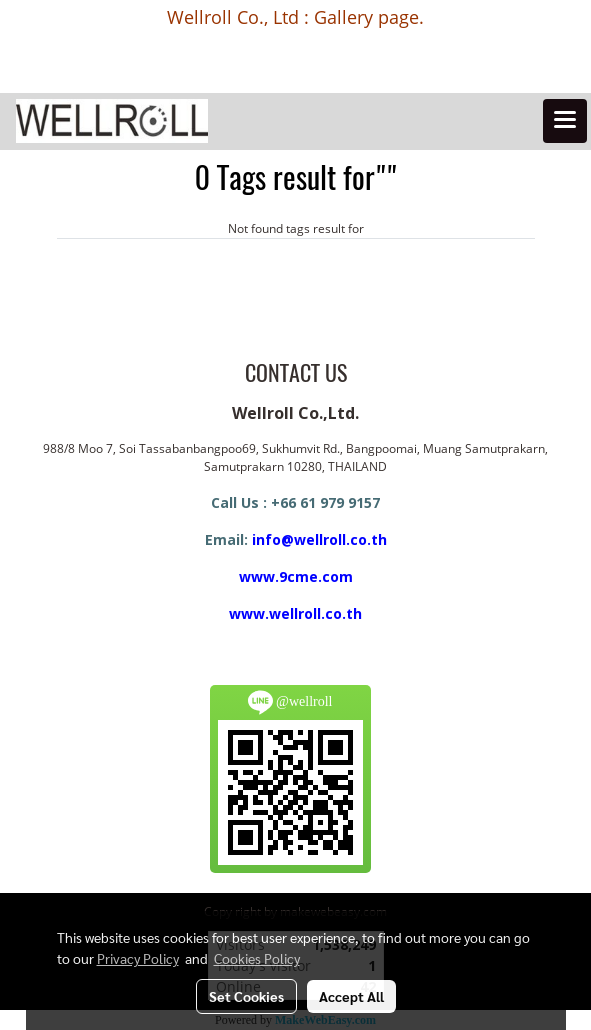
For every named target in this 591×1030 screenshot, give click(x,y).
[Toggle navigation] (565, 121)
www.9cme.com (296, 576)
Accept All (351, 996)
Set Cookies (246, 996)
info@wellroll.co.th (319, 539)
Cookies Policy (257, 958)
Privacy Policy (138, 958)
